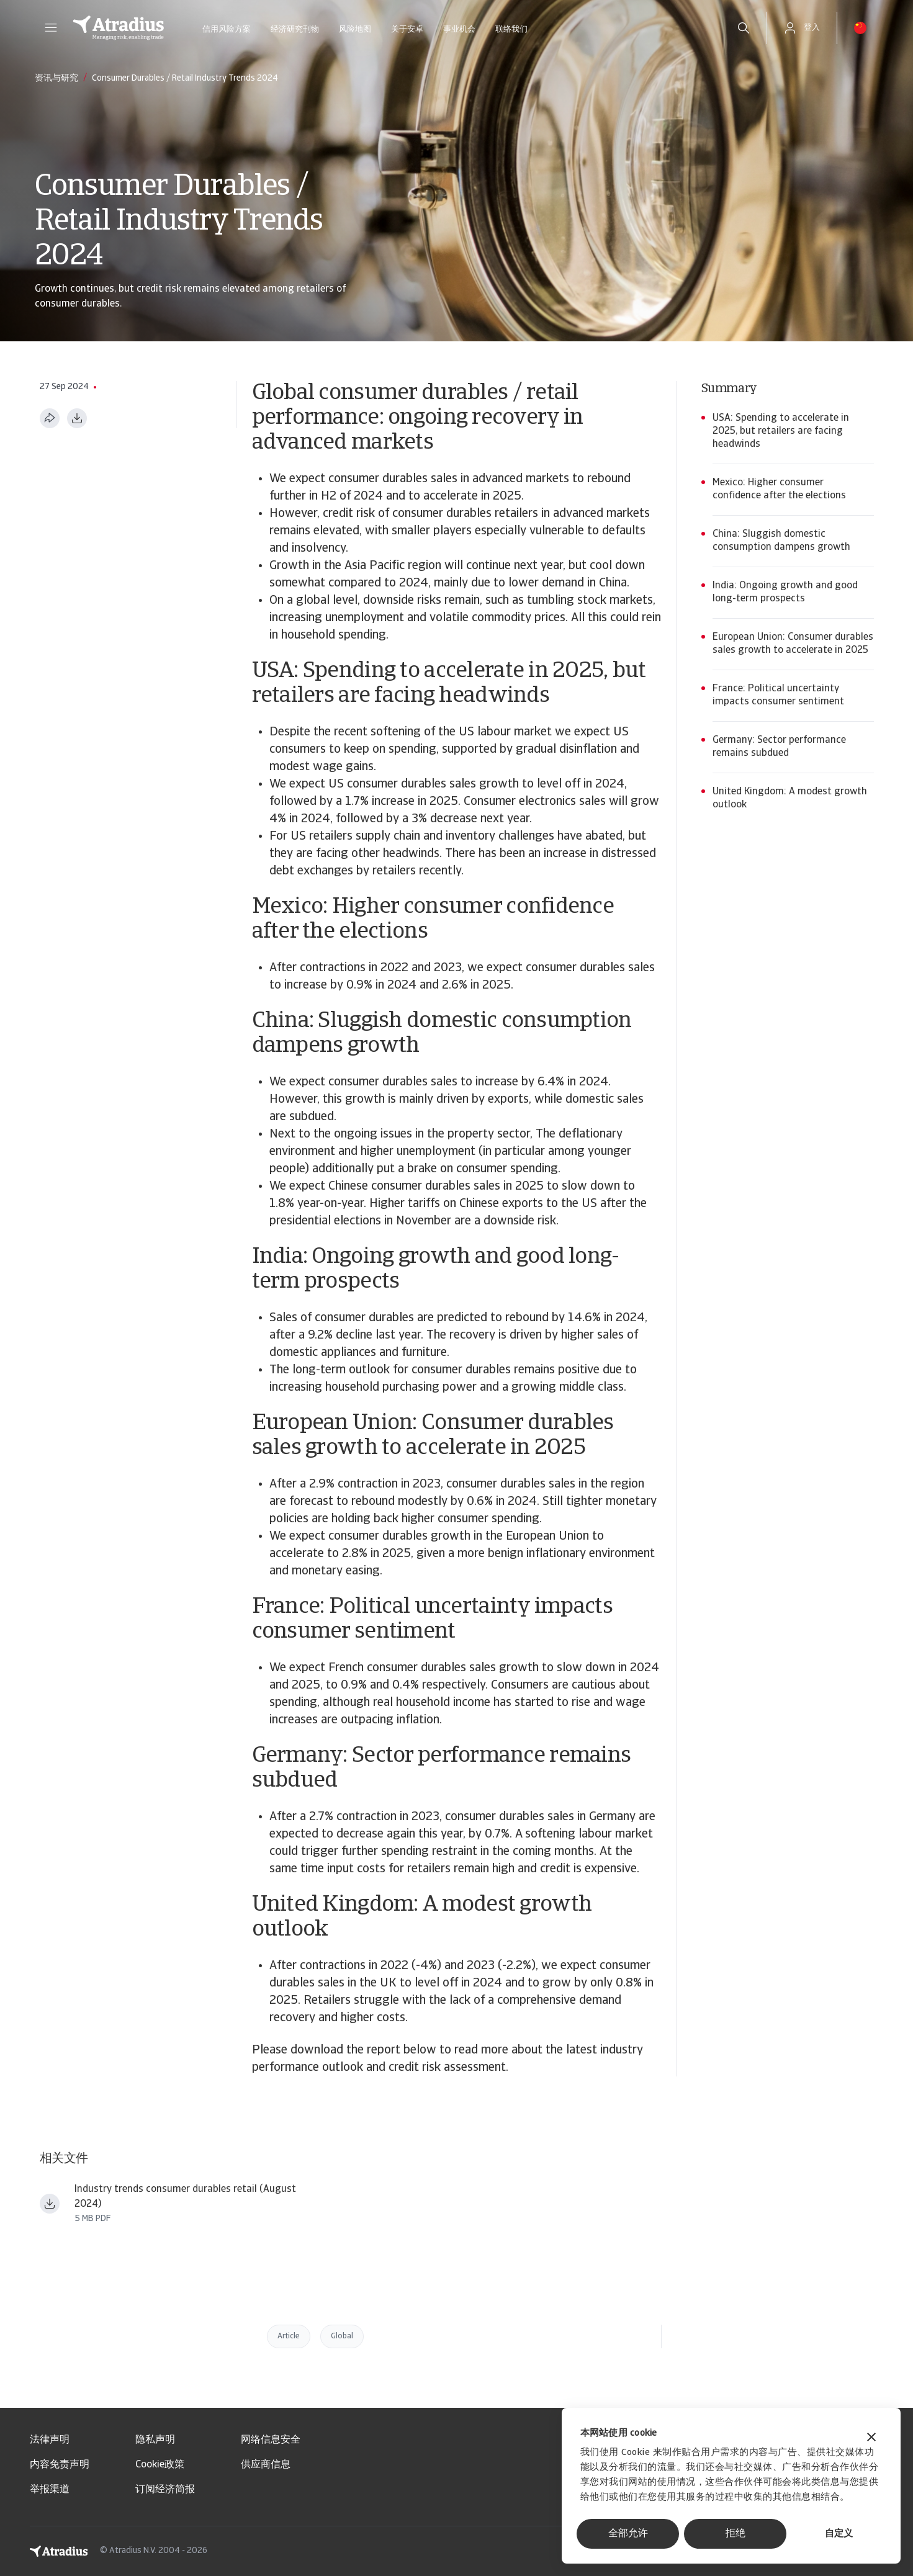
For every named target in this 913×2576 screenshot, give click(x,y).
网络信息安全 (270, 2440)
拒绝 (735, 2534)
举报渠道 (50, 2490)
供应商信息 (265, 2465)
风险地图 (355, 29)
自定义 (839, 2534)
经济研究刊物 (295, 29)
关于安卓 (407, 29)
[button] (51, 28)
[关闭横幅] (871, 2438)
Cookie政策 (159, 2465)
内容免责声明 (59, 2465)
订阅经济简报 (165, 2490)
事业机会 (459, 29)
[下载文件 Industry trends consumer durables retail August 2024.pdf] (50, 2204)
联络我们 (511, 29)
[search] (743, 28)
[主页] (118, 28)
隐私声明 (155, 2440)
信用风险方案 (226, 29)
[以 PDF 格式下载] (77, 418)
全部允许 (628, 2534)
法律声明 (50, 2440)
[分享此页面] (50, 418)
